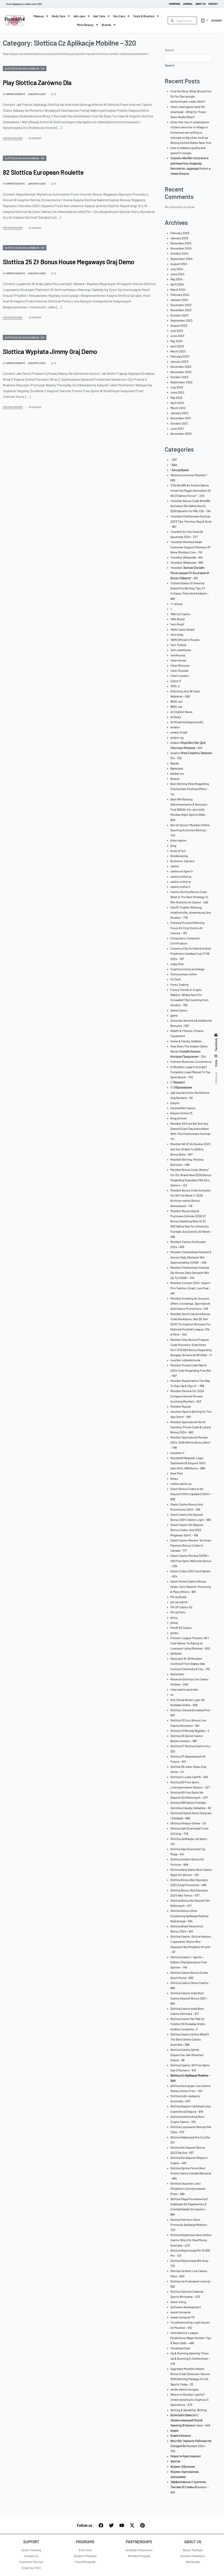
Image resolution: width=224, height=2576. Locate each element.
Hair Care (101, 16)
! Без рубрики (179, 470)
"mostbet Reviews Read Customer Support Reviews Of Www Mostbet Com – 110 (190, 547)
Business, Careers (182, 861)
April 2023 (177, 346)
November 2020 (181, 433)
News (174, 1478)
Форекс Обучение (182, 2466)
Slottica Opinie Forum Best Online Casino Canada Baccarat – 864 (190, 2173)
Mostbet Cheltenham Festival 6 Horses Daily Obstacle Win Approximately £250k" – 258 (190, 1257)
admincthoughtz (15, 94)
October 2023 (179, 315)
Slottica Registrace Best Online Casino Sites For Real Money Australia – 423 (191, 2240)
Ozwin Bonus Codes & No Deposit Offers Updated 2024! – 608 (191, 1494)
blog (173, 845)
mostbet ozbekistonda (185, 1360)
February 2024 (179, 294)
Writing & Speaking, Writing (188, 2410)
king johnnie (178, 1118)
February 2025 (179, 233)
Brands (109, 24)
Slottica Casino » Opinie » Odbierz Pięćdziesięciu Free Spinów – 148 (188, 1962)
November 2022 (181, 372)
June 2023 (177, 335)
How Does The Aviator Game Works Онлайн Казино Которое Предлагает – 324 (189, 1051)
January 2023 (179, 361)
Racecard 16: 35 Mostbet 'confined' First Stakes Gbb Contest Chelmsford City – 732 (190, 1664)
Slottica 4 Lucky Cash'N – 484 (189, 1777)
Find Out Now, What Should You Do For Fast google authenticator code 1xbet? (191, 96)
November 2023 (181, 310)
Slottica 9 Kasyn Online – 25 (188, 1823)
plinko (174, 1633)
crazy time (177, 964)
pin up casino (179, 1602)
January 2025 (179, 238)
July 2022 (176, 387)
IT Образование (181, 1087)
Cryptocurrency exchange (187, 969)
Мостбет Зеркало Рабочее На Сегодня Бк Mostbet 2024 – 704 (190, 2446)
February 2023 (179, 356)
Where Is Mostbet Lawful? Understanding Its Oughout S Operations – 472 (189, 2399)
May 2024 (176, 279)
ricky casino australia (184, 1689)
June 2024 (177, 274)
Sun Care (121, 16)
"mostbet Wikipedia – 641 (186, 557)
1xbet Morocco (179, 665)
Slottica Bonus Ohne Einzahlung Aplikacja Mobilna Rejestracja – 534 (189, 1916)
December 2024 (181, 243)
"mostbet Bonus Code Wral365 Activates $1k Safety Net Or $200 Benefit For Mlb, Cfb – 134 (190, 506)
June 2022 (177, 392)
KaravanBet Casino (182, 1108)
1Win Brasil (177, 619)
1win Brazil (177, 624)
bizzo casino (178, 840)
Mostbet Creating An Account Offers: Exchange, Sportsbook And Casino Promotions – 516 (190, 1303)
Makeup (41, 16)
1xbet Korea (178, 660)
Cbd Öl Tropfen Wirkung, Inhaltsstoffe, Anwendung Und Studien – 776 (190, 912)
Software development (185, 2307)
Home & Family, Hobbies (186, 1041)
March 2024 (178, 289)
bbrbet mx (177, 773)
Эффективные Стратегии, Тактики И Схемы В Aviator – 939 (189, 2487)
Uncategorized (180, 2348)
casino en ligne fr (181, 871)
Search (169, 50)
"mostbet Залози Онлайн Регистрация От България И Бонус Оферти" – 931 (189, 573)
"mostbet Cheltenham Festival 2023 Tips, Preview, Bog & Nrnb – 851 (191, 521)
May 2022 (176, 397)
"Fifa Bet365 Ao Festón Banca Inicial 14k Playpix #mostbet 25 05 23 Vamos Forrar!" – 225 (190, 490)
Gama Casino (178, 1010)
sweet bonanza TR (182, 2317)
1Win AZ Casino (180, 614)
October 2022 (179, 377)
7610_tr (175, 686)
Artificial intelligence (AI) (186, 722)
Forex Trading (179, 984)
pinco (174, 1617)
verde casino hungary (184, 2389)
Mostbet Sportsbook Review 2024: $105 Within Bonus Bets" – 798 (190, 1442)
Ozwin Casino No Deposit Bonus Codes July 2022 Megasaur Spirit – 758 (186, 1530)
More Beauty (88, 24)
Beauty (175, 778)
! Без (173, 465)
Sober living (178, 2302)
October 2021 (179, 423)
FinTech (175, 979)
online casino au (181, 1483)
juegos (174, 1103)
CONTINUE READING (12, 138)
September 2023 (181, 320)
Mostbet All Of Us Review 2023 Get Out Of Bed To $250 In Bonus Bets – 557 (190, 1149)
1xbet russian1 (179, 675)
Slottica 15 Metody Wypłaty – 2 (189, 1730)
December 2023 (180, 305)
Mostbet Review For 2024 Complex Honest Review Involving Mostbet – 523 (187, 1396)
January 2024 (179, 300)
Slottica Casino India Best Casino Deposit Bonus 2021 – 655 (189, 1998)
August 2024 (178, 264)
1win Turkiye (178, 645)
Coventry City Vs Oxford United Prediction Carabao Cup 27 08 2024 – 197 (190, 953)
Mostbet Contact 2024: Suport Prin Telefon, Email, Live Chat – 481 (190, 1288)
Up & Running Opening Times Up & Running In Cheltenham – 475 (190, 2358)
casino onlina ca (180, 876)
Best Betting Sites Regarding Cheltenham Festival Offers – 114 (189, 789)
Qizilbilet (176, 1653)
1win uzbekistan (180, 650)
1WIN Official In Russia (184, 639)
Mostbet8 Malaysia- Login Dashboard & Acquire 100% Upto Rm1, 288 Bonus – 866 (188, 1463)
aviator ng (177, 737)
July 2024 (176, 269)
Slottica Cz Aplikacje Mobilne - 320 (25, 68)
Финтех (175, 2461)
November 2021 (180, 418)
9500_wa (176, 701)
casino (174, 866)
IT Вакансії (177, 1082)
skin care (81, 16)
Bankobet (176, 768)
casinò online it (180, 886)
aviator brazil (178, 732)
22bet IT (175, 681)
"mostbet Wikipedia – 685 (186, 562)
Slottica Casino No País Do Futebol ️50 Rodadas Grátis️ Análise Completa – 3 (187, 2024)
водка (174, 2430)
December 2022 (181, 366)
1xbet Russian (179, 670)
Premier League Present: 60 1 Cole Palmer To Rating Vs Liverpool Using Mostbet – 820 (190, 1643)
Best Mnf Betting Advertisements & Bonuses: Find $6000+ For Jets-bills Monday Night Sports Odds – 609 (189, 809)
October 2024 (179, 253)
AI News (175, 717)
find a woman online (183, 974)
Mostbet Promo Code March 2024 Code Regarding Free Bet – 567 (190, 1370)
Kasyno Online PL (181, 1113)
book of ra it (178, 850)
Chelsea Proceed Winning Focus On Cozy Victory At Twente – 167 (187, 928)
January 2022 (179, 413)
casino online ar (180, 881)
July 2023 (176, 330)
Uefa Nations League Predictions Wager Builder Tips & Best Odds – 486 (190, 2338)
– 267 (173, 459)
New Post (176, 1473)
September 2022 (181, 382)
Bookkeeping (179, 856)
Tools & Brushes (146, 16)
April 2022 (177, 402)
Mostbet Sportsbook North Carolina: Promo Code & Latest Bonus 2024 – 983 (190, 1427)
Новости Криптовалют (185, 2456)
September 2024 (181, 258)
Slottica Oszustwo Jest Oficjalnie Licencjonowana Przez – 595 (187, 2188)
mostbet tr (177, 1453)
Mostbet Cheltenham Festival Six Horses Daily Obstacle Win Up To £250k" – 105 (189, 1272)
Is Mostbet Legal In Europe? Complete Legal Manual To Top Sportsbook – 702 (190, 1072)
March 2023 (177, 351)
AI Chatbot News (181, 712)
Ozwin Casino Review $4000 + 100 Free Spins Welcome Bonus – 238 (191, 1561)
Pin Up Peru (177, 1612)
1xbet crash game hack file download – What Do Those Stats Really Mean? (188, 112)
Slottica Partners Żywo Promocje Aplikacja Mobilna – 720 (189, 2225)
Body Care (61, 16)
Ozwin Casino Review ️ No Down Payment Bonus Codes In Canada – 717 (190, 1545)
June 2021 (177, 428)
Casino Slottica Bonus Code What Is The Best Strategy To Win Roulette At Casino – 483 (189, 897)
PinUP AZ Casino (181, 1627)
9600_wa (176, 706)
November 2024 (181, 248)
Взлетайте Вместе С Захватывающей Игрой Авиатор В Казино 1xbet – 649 (190, 2420)
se (172, 1694)
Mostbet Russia (180, 1406)
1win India (176, 634)
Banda (174, 763)
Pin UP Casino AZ (181, 1607)
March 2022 (178, 408)
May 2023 (176, 341)
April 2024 (177, 284)
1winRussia (177, 655)
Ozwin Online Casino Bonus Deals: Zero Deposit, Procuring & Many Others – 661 (190, 1586)
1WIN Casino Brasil (182, 629)
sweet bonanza (180, 2312)
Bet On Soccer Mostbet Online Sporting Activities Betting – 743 (190, 830)
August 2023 (178, 325)
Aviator (175, 727)
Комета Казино (180, 2435)
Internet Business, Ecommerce (191, 1061)
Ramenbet (177, 1674)
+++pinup (176, 603)
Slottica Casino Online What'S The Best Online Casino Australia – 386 (189, 2039)
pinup (174, 1622)
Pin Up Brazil (178, 1597)
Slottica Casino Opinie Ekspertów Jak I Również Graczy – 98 (186, 2055)
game (174, 1015)
